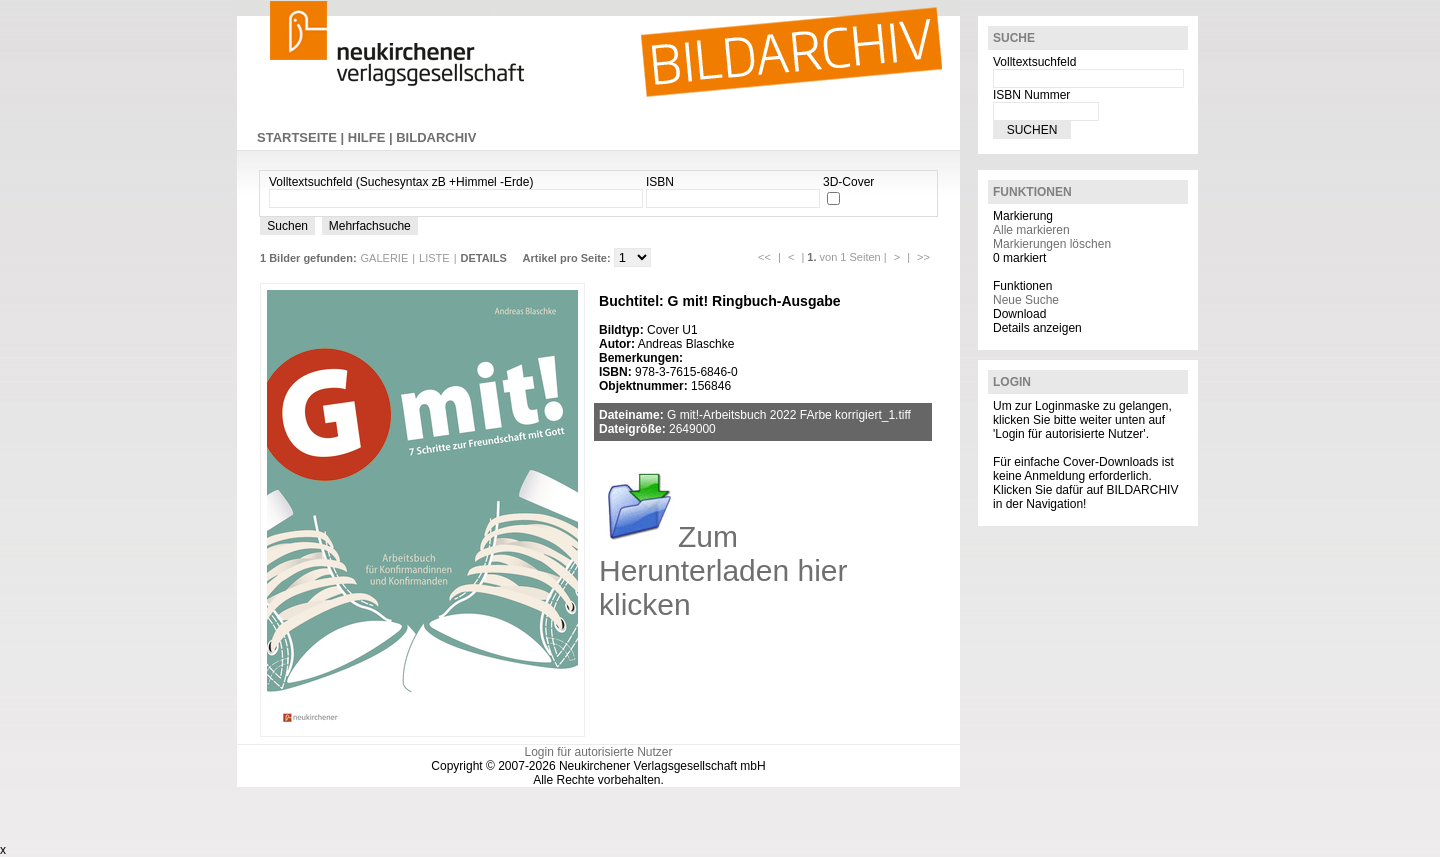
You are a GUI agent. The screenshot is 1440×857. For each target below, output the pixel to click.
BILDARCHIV (436, 137)
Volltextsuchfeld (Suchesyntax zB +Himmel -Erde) (401, 182)
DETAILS (484, 258)
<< (764, 257)
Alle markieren (1031, 230)
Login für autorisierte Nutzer (598, 752)
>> (923, 257)
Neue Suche (1026, 300)
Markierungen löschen (1052, 244)
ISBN (660, 182)
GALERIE (385, 258)
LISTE (434, 258)
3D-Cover (848, 182)
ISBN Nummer (1031, 95)
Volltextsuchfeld (1034, 62)
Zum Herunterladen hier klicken (723, 570)
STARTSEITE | (302, 137)
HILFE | (372, 137)
